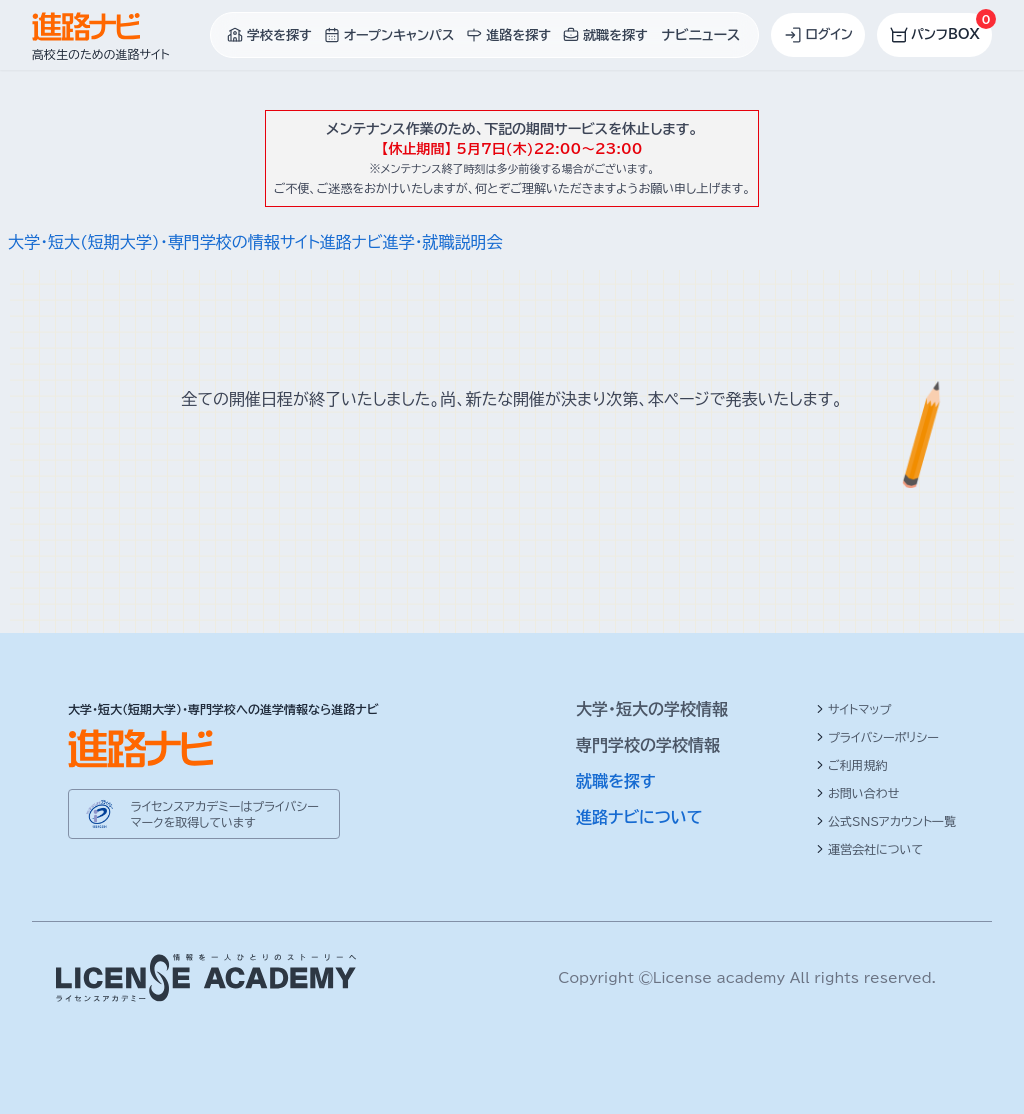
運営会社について (869, 849)
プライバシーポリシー (877, 737)
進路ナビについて (639, 817)
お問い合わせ (857, 793)
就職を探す (616, 781)
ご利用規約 (852, 765)
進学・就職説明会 (442, 242)
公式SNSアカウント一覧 (886, 821)
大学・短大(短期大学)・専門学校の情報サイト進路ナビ (195, 242)
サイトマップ (853, 709)
